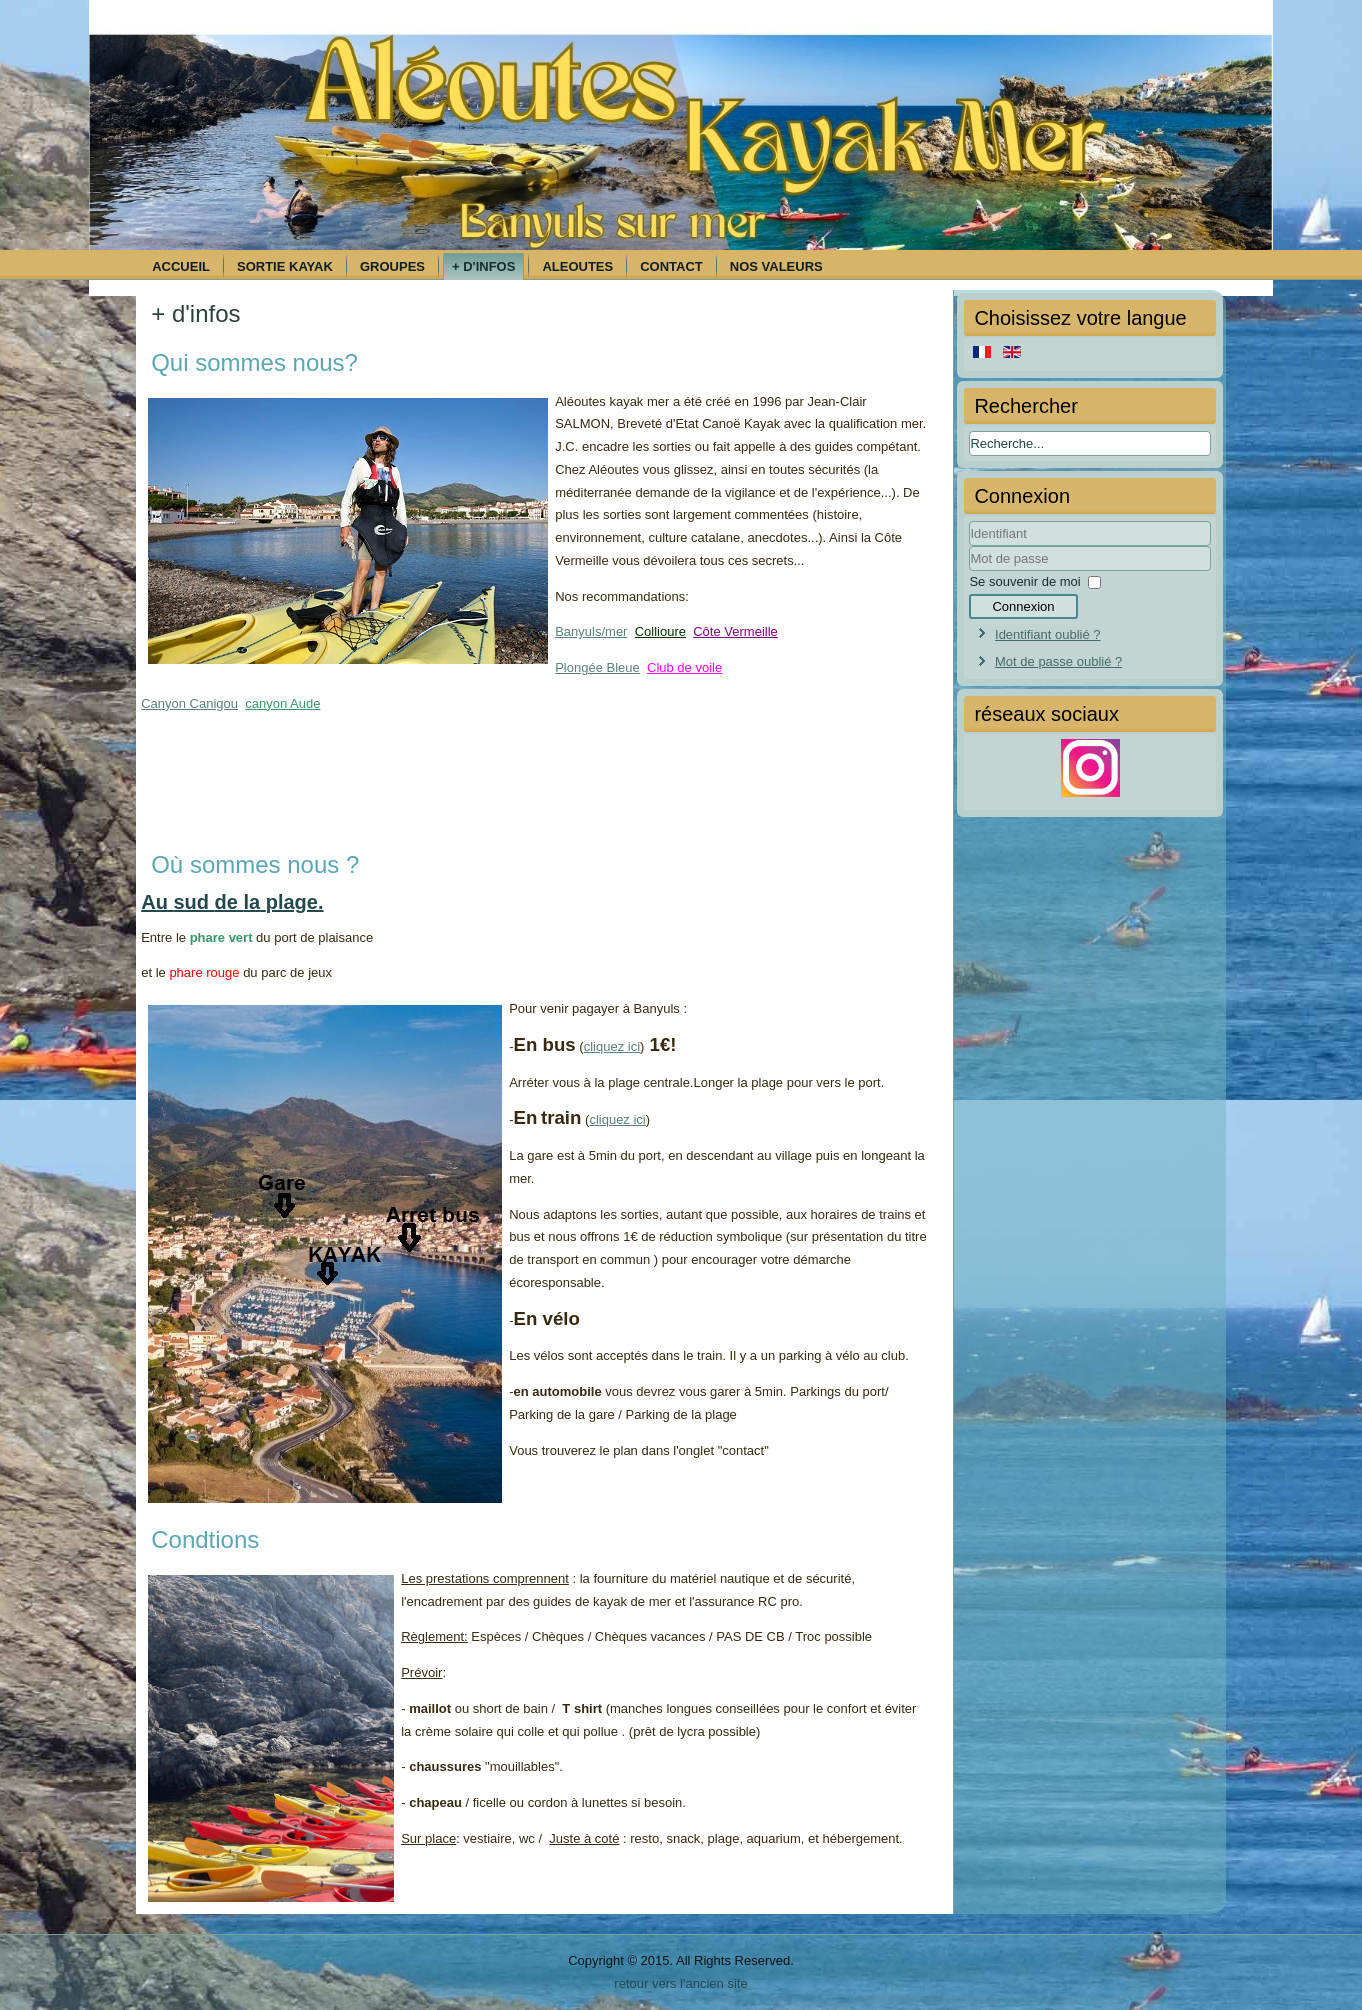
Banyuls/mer (591, 631)
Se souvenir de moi (1024, 581)
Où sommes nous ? (255, 864)
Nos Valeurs (776, 266)
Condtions (205, 1539)
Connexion (1023, 606)
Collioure (660, 631)
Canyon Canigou (189, 703)
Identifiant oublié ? (1048, 634)
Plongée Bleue (597, 667)
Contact (671, 266)
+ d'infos (483, 266)
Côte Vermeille (735, 631)
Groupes (392, 266)
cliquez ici (612, 1046)
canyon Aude (282, 703)
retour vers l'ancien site (680, 1983)
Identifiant (969, 546)
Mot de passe (969, 571)
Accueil (181, 266)
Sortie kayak (285, 266)
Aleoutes (577, 266)
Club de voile (684, 667)
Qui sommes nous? (254, 362)
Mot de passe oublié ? (1058, 661)
